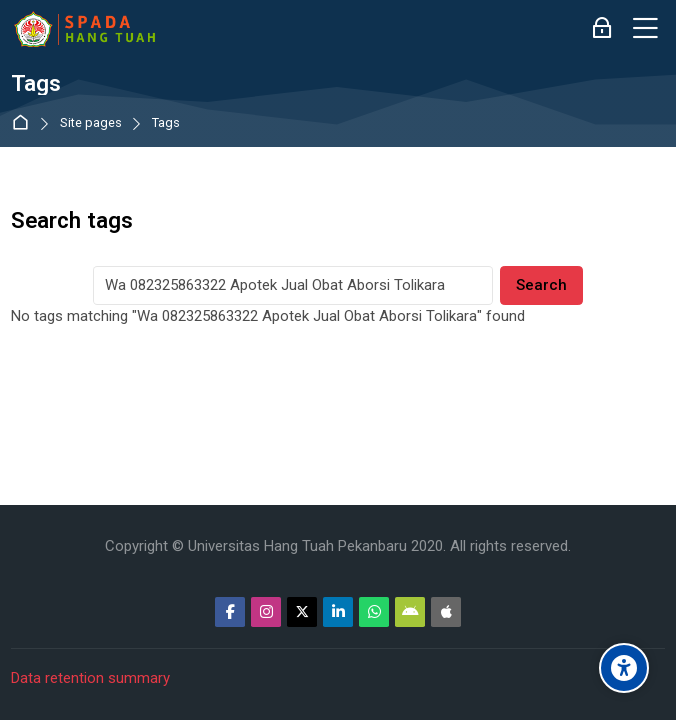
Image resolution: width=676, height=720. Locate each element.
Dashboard (24, 123)
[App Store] (446, 612)
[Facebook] (230, 612)
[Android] (410, 612)
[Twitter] (302, 612)
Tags (166, 123)
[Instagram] (266, 612)
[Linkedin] (338, 612)
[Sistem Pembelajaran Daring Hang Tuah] (84, 29)
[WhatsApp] (374, 612)
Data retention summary (90, 678)
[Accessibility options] (624, 668)
